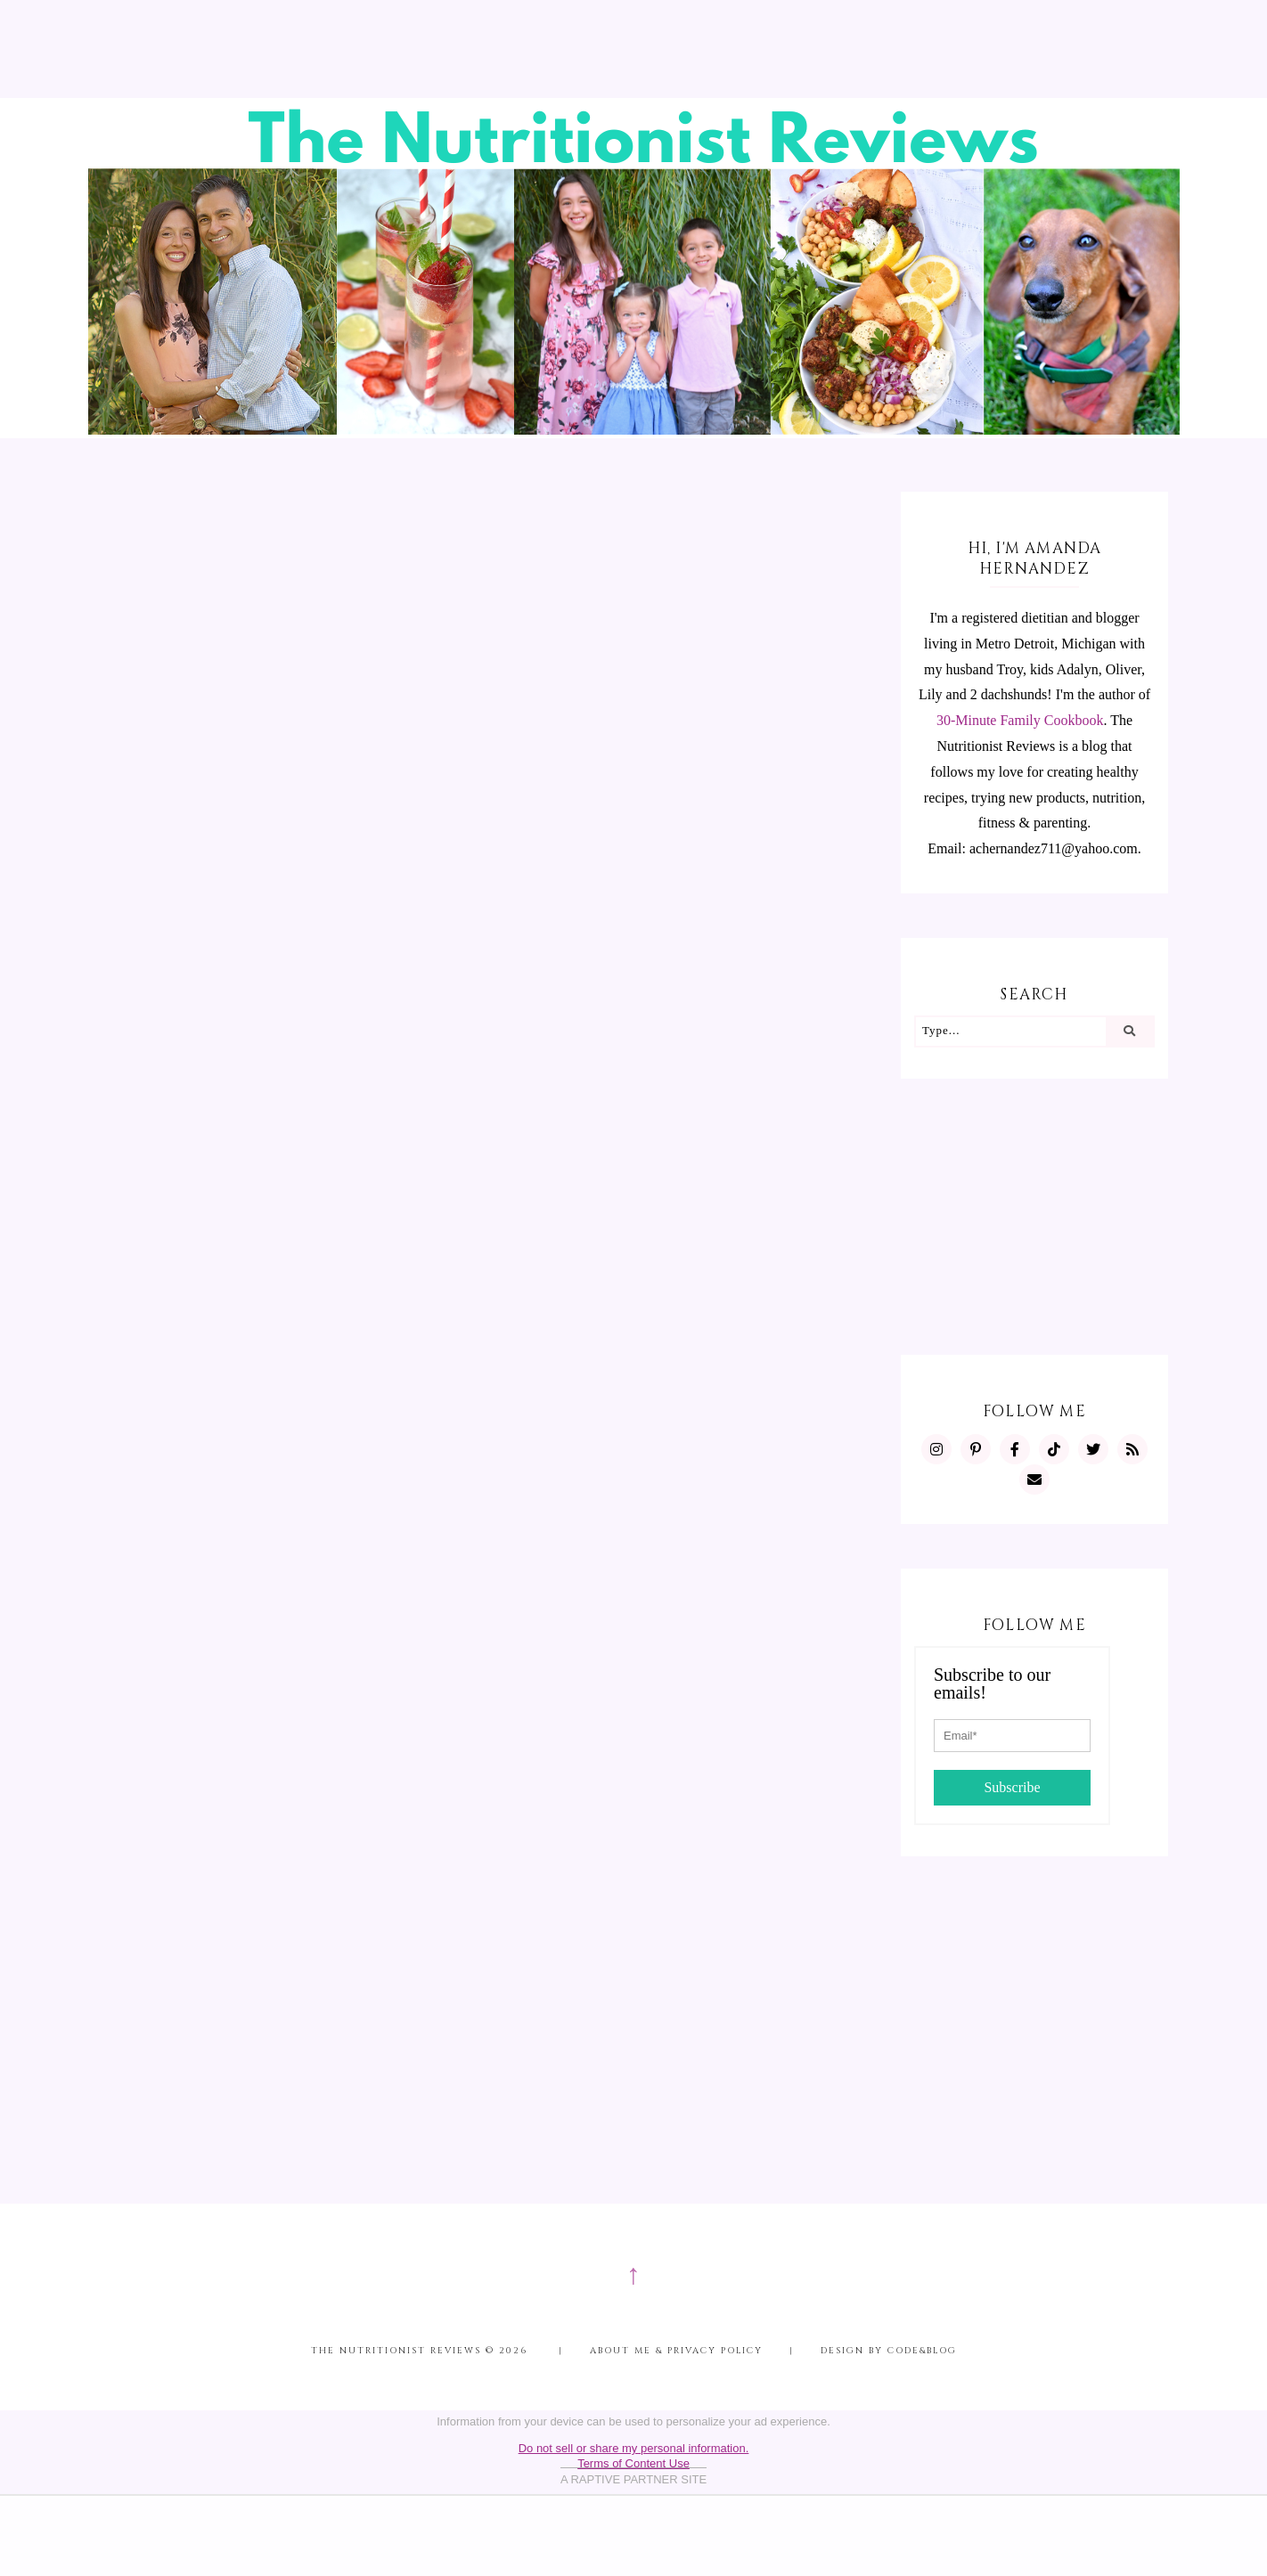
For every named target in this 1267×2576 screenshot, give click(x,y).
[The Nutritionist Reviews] (634, 429)
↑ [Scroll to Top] (633, 2274)
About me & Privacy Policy (676, 2350)
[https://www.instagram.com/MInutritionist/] (936, 1449)
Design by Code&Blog (889, 2350)
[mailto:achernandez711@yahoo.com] (1034, 1479)
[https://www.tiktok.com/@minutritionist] (1054, 1449)
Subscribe (1012, 1787)
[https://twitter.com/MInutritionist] (1093, 1449)
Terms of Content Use (633, 2463)
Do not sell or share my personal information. (634, 2448)
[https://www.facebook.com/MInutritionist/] (1015, 1449)
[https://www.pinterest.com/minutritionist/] (975, 1449)
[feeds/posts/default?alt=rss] (1132, 1449)
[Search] (1129, 1031)
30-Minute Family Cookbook (1020, 720)
